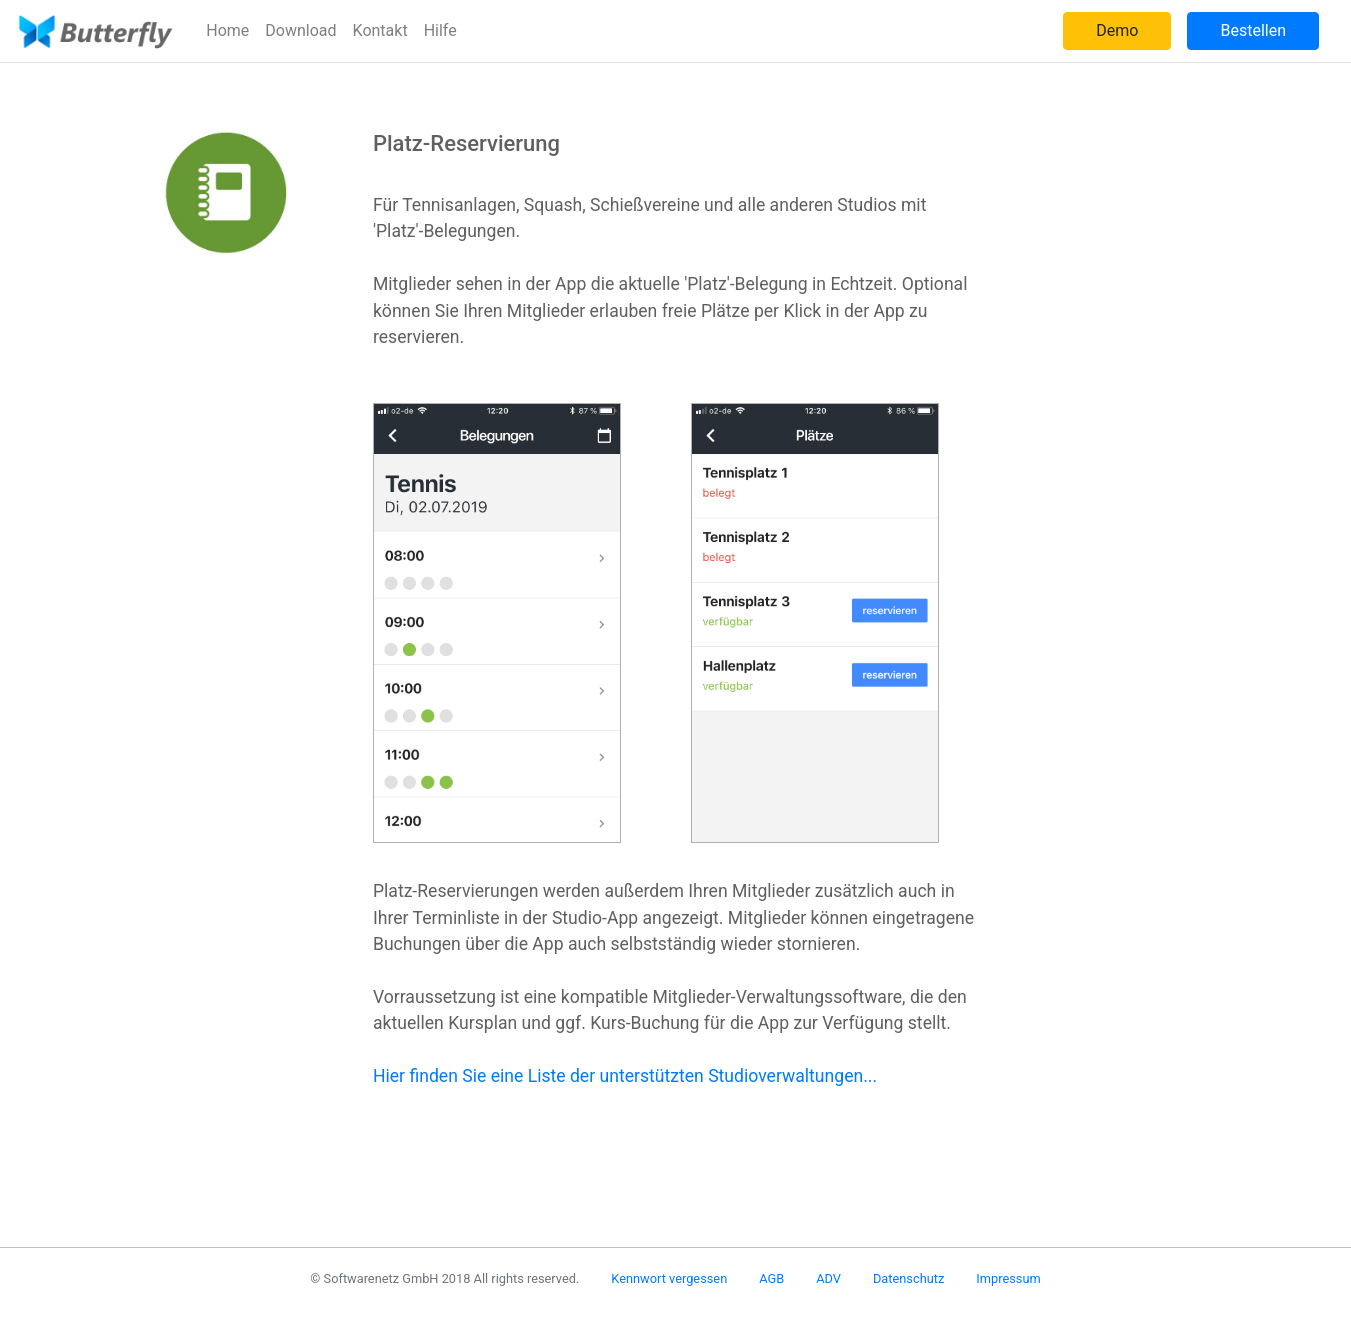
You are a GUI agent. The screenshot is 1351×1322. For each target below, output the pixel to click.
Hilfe (440, 30)
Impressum (1008, 1278)
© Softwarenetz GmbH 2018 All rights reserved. (444, 1278)
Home (227, 30)
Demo (1117, 30)
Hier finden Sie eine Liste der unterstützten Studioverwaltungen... (625, 1076)
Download (300, 30)
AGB (771, 1278)
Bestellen (1253, 30)
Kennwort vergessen (669, 1278)
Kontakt (380, 30)
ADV (828, 1278)
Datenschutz (908, 1278)
